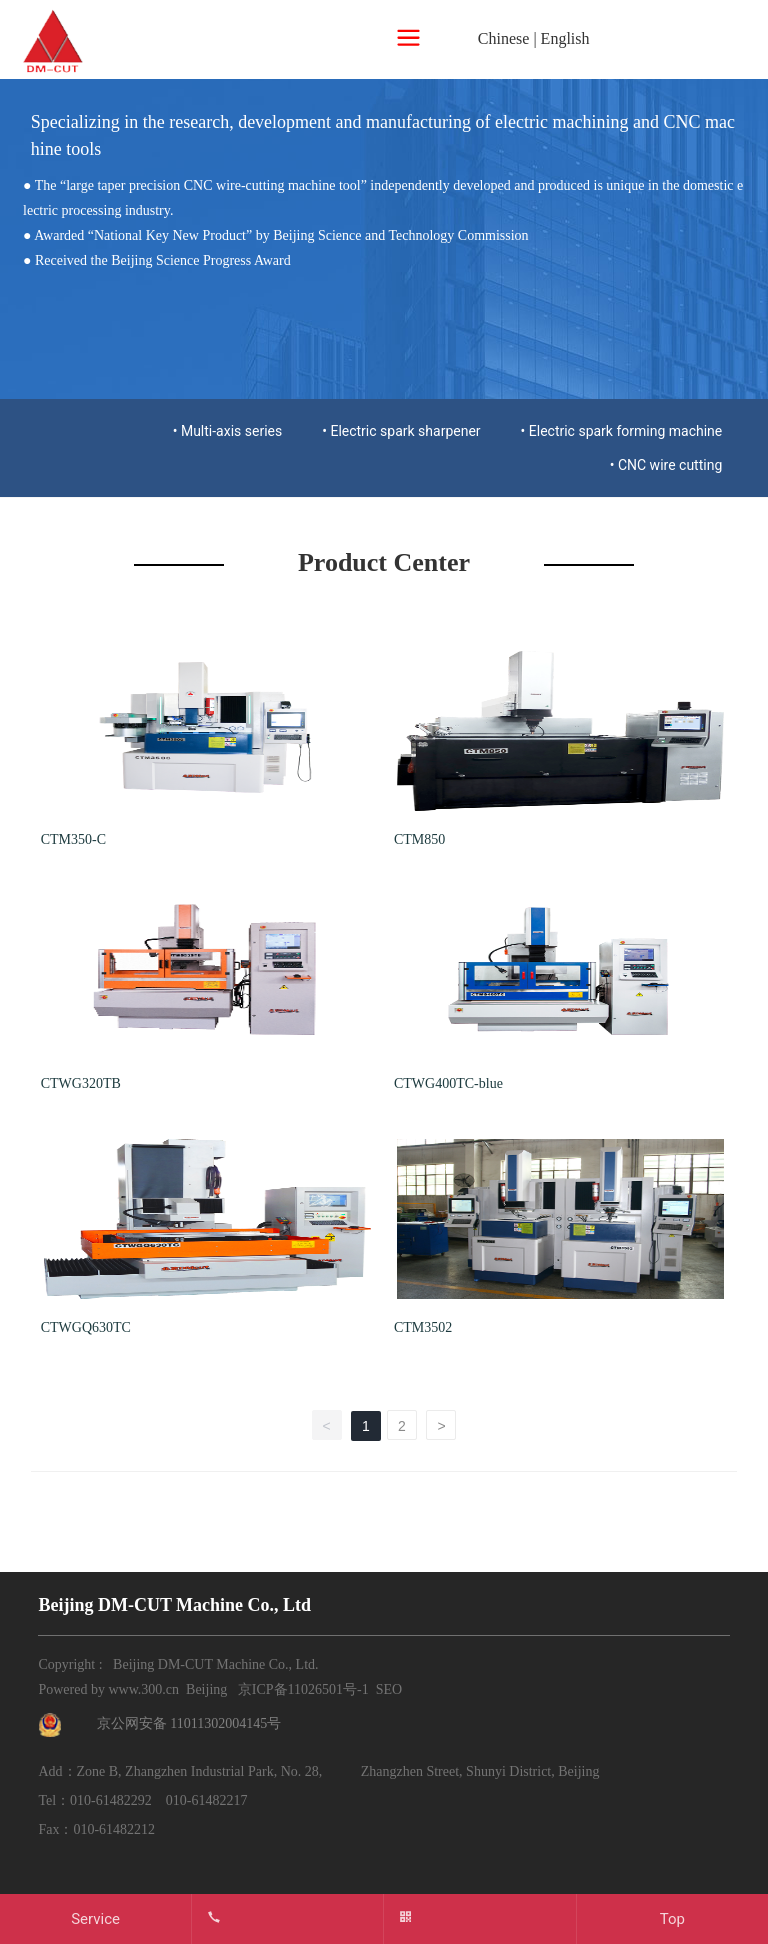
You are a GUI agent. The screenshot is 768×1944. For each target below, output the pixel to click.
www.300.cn (143, 1689)
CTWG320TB (81, 1083)
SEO (389, 1689)
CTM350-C (73, 839)
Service (95, 1919)
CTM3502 (423, 1327)
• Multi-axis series (228, 431)
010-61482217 (207, 1800)
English (565, 38)
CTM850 (419, 839)
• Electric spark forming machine (622, 431)
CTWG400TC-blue (448, 1083)
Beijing (206, 1689)
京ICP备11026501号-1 (303, 1689)
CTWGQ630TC (86, 1327)
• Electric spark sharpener (401, 431)
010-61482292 (111, 1800)
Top (672, 1919)
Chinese (504, 38)
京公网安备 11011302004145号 (189, 1723)
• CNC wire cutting (666, 465)
